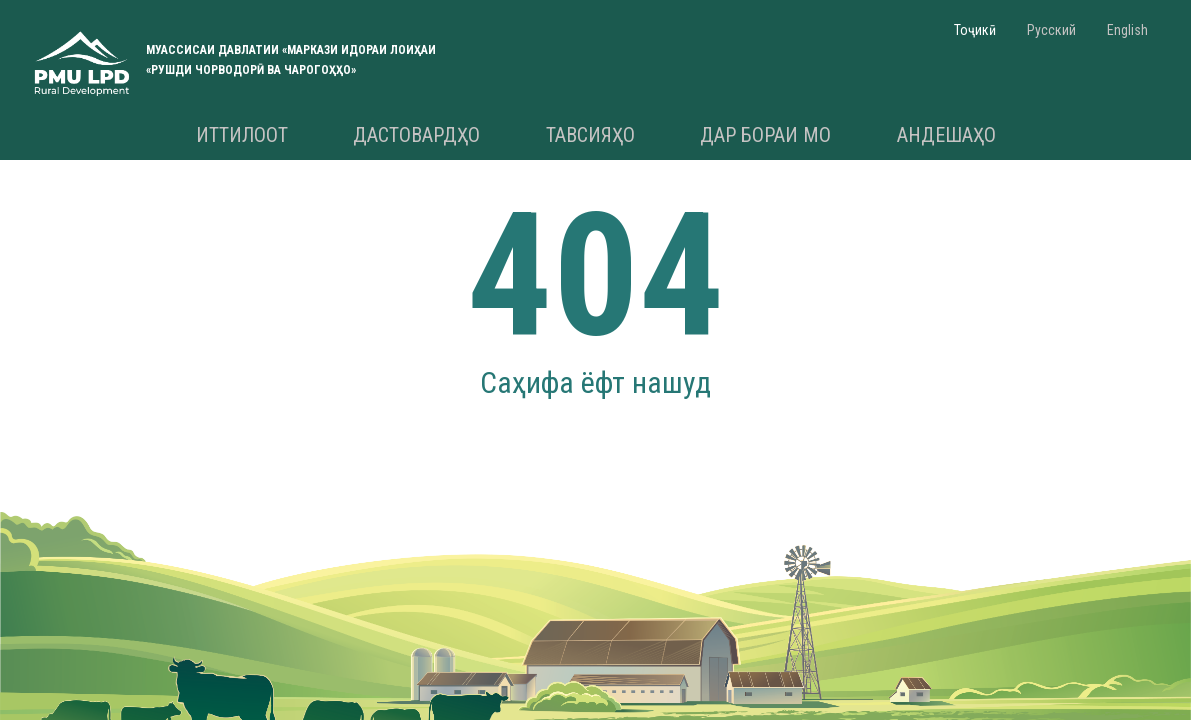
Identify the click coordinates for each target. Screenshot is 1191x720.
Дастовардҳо (416, 135)
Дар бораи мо (765, 135)
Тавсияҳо (590, 135)
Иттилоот (242, 135)
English (1127, 30)
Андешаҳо (946, 135)
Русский (1051, 30)
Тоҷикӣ (975, 30)
